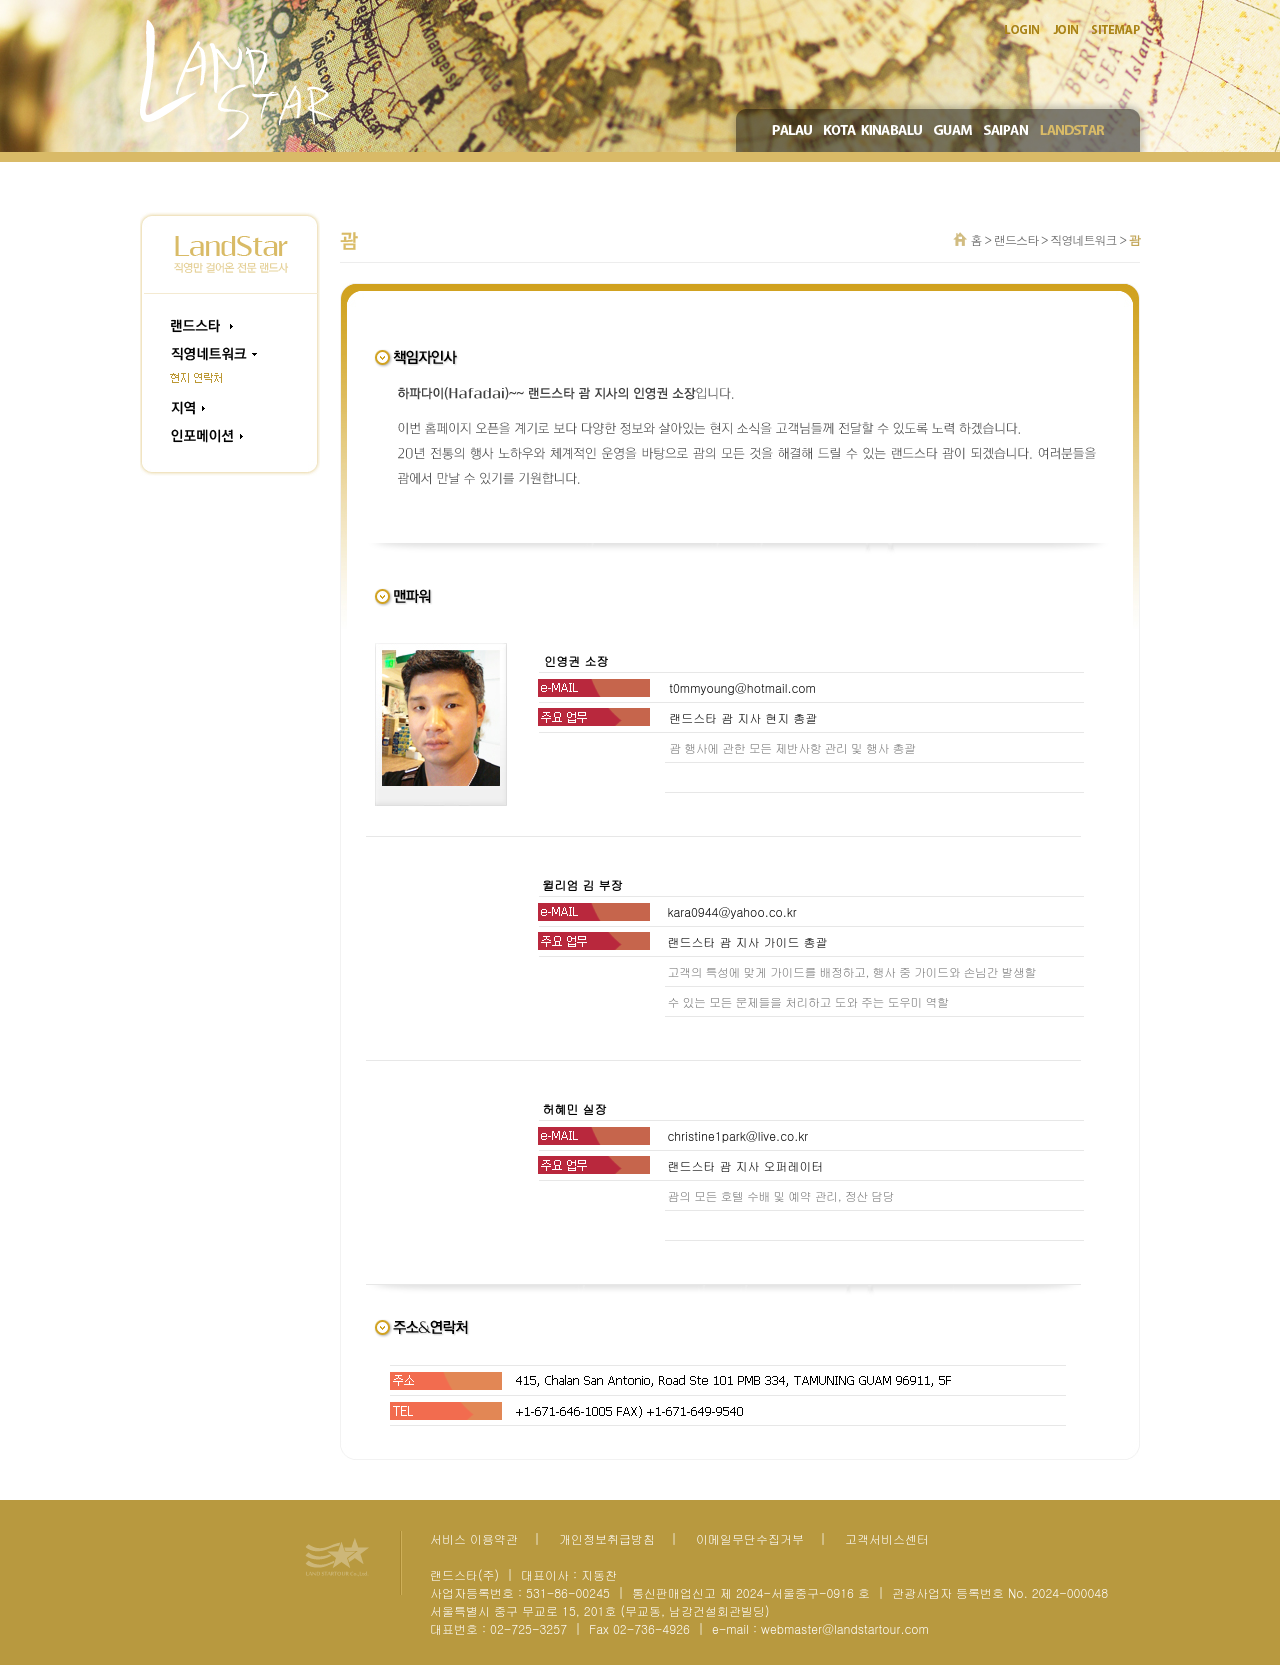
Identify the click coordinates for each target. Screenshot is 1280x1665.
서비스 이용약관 (474, 1538)
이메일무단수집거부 (750, 1538)
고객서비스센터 (887, 1538)
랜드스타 (1016, 239)
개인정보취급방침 (607, 1538)
